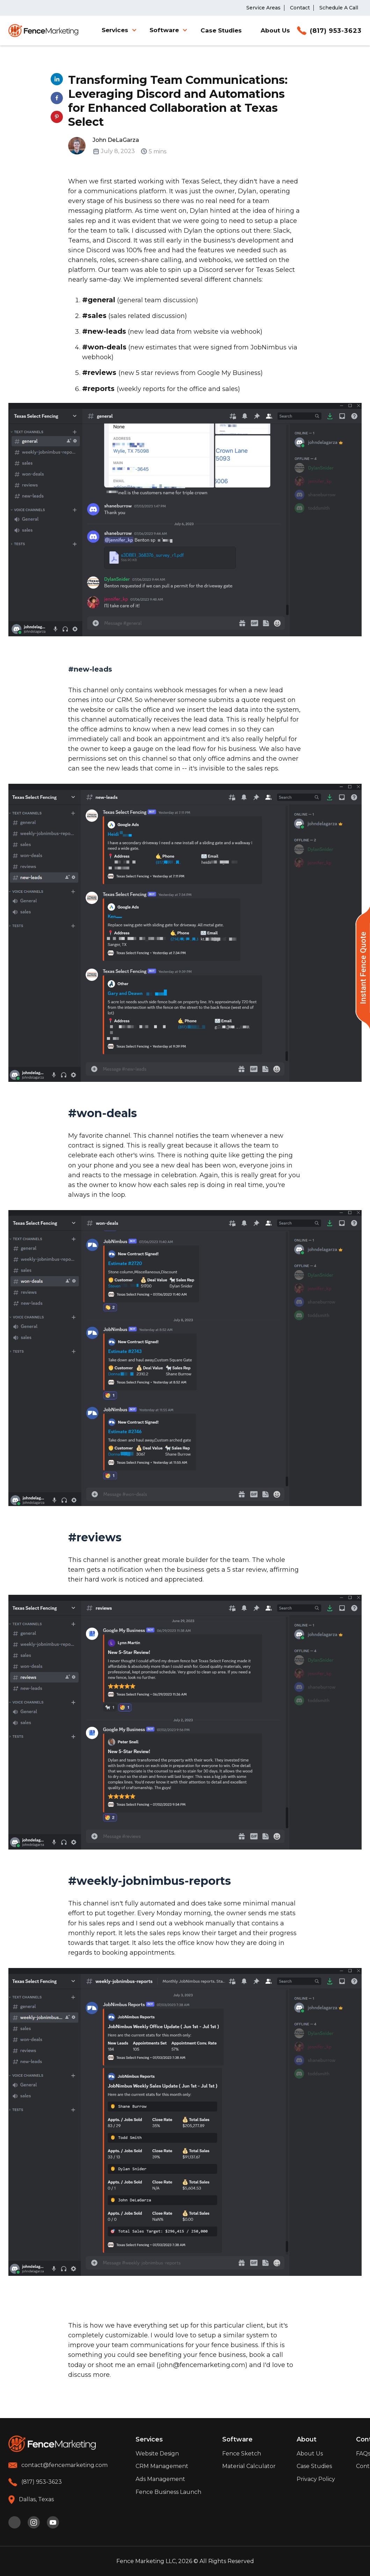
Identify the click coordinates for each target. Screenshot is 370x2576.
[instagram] (34, 2522)
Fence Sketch (241, 2453)
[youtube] (53, 2522)
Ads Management (160, 2479)
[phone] (35, 2482)
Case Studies (221, 31)
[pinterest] (14, 2522)
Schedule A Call (338, 8)
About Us (275, 31)
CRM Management (162, 2466)
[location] (31, 2499)
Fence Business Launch (168, 2492)
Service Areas (263, 8)
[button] (121, 30)
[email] (58, 2465)
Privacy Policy (316, 2479)
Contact (300, 8)
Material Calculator (249, 2466)
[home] (43, 30)
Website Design (157, 2453)
